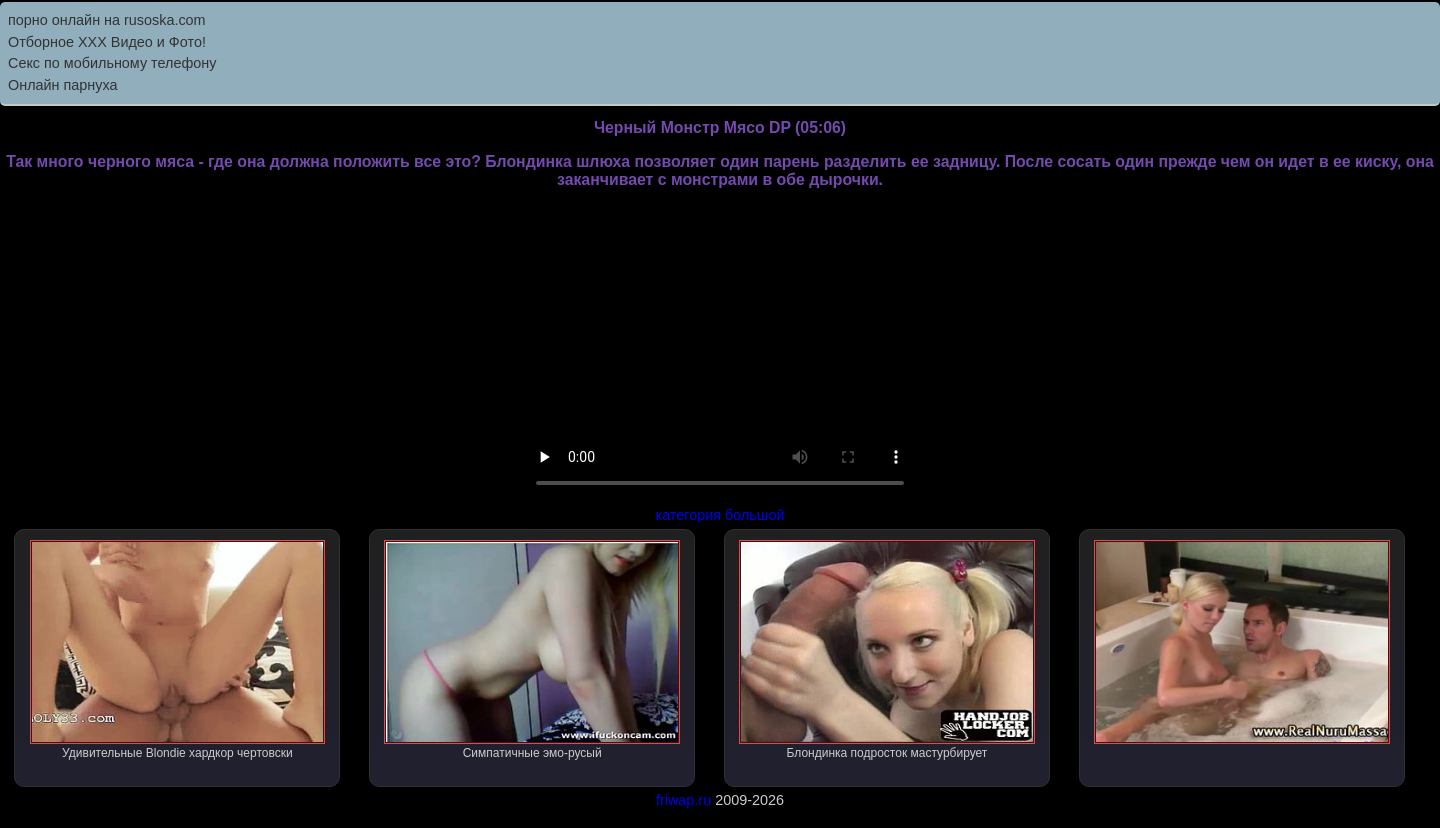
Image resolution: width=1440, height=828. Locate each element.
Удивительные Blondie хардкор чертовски (178, 650)
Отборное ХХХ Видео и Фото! (107, 42)
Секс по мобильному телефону (112, 63)
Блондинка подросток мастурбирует (887, 650)
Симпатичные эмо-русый (532, 650)
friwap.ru (683, 800)
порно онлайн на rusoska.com (107, 20)
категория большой (720, 515)
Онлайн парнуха (63, 85)
